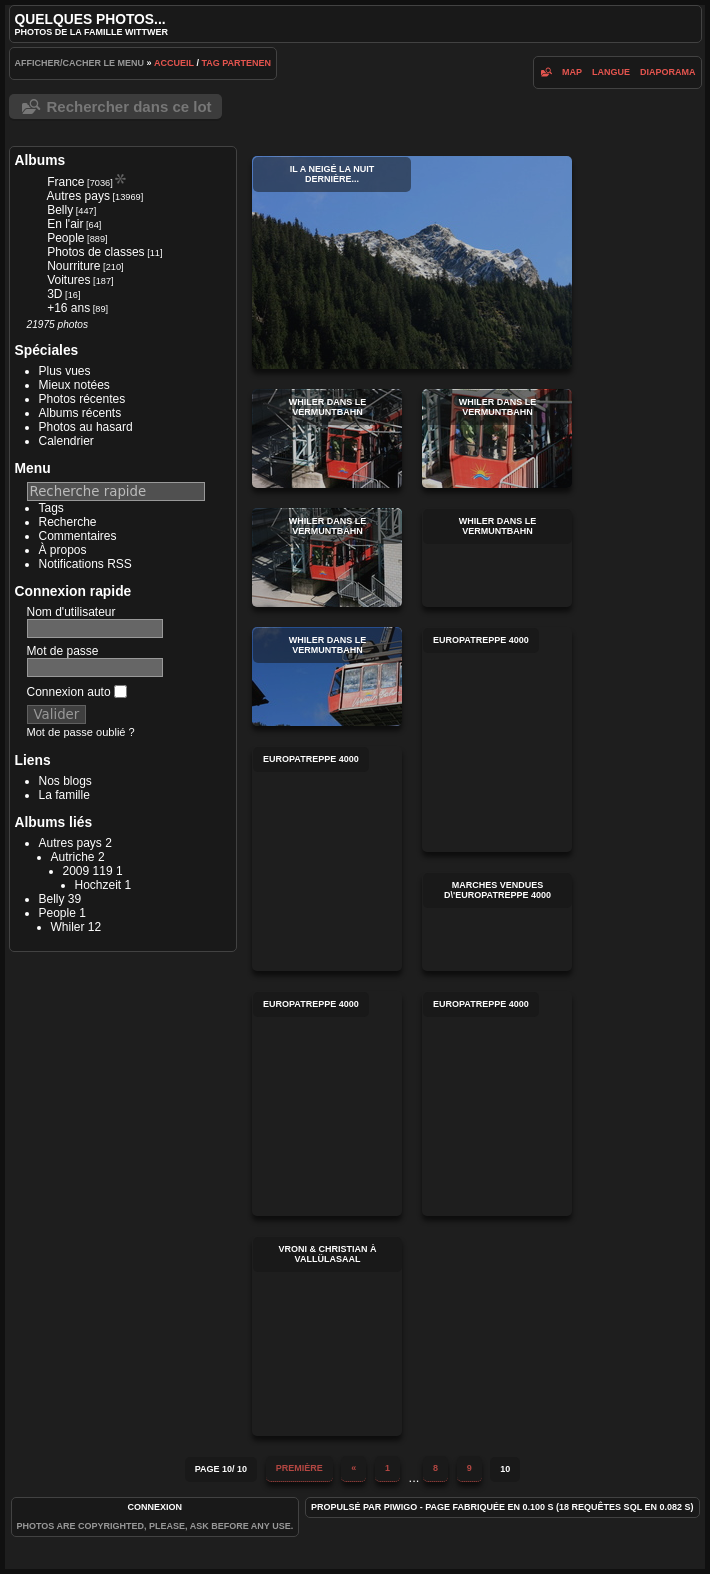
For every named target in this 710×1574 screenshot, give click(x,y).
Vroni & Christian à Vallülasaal (327, 1336)
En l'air (65, 224)
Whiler (68, 927)
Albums (40, 160)
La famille (64, 795)
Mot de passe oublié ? (81, 732)
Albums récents (80, 413)
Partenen (246, 63)
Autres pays (78, 196)
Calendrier (66, 441)
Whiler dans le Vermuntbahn (327, 438)
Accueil (174, 63)
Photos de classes (95, 252)
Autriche (73, 857)
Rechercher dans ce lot (129, 106)
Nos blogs (65, 781)
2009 (76, 871)
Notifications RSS (85, 564)
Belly (60, 210)
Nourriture (73, 266)
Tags (51, 508)
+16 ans (68, 308)
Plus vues (65, 371)
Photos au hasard (86, 427)
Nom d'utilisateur (71, 612)
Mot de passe (63, 651)
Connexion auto (77, 692)
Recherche (68, 522)
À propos (63, 550)
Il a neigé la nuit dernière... (412, 262)
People (65, 238)
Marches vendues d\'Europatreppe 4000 (497, 921)
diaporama (668, 72)
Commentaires (78, 536)
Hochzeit (98, 885)
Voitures (68, 280)
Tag (210, 63)
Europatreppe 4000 (497, 739)
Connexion (155, 1507)
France (65, 182)
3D (54, 294)
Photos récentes (82, 399)
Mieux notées (74, 385)
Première (299, 1468)
